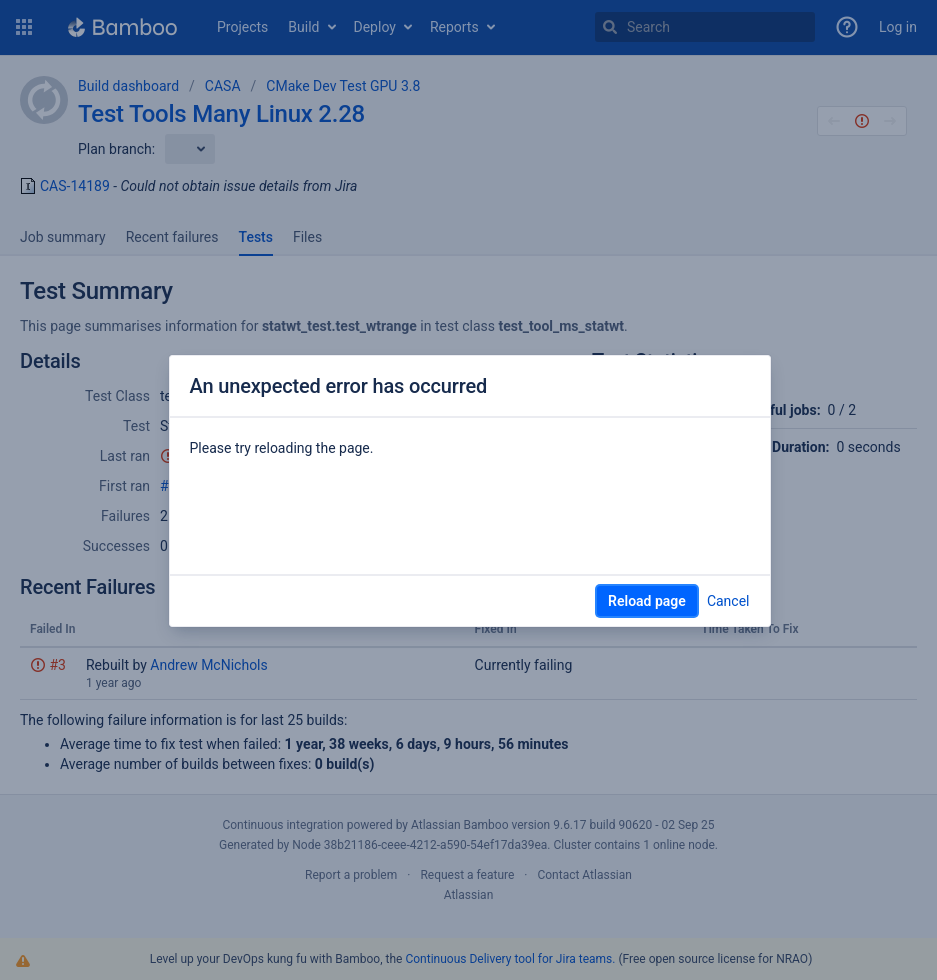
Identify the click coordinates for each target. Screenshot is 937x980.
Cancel (728, 601)
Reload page (647, 601)
